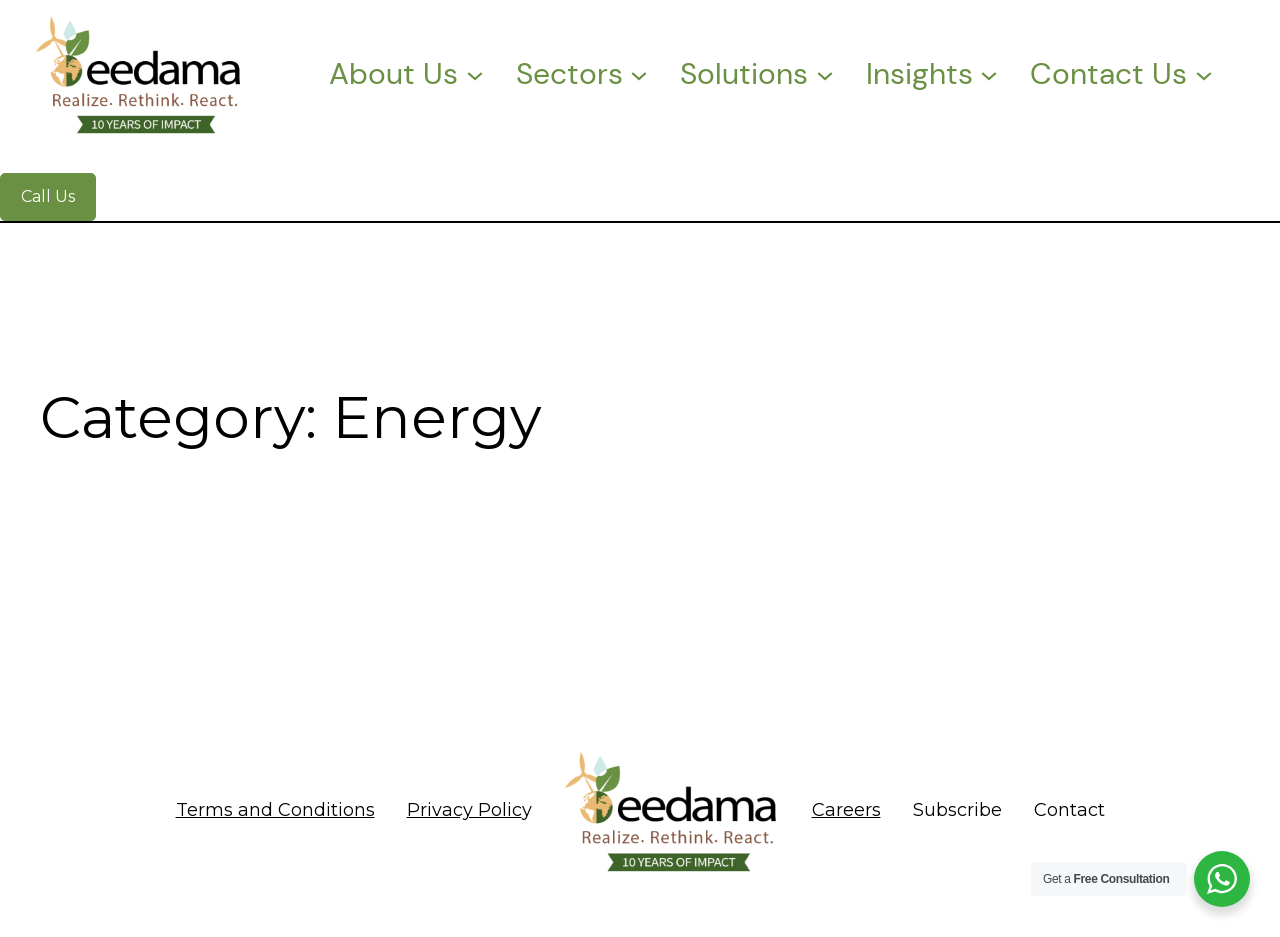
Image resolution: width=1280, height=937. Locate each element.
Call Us (48, 196)
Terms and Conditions (275, 810)
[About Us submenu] (475, 74)
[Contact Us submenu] (1204, 74)
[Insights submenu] (989, 74)
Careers (846, 810)
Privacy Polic (464, 810)
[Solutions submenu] (825, 74)
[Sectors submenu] (639, 74)
